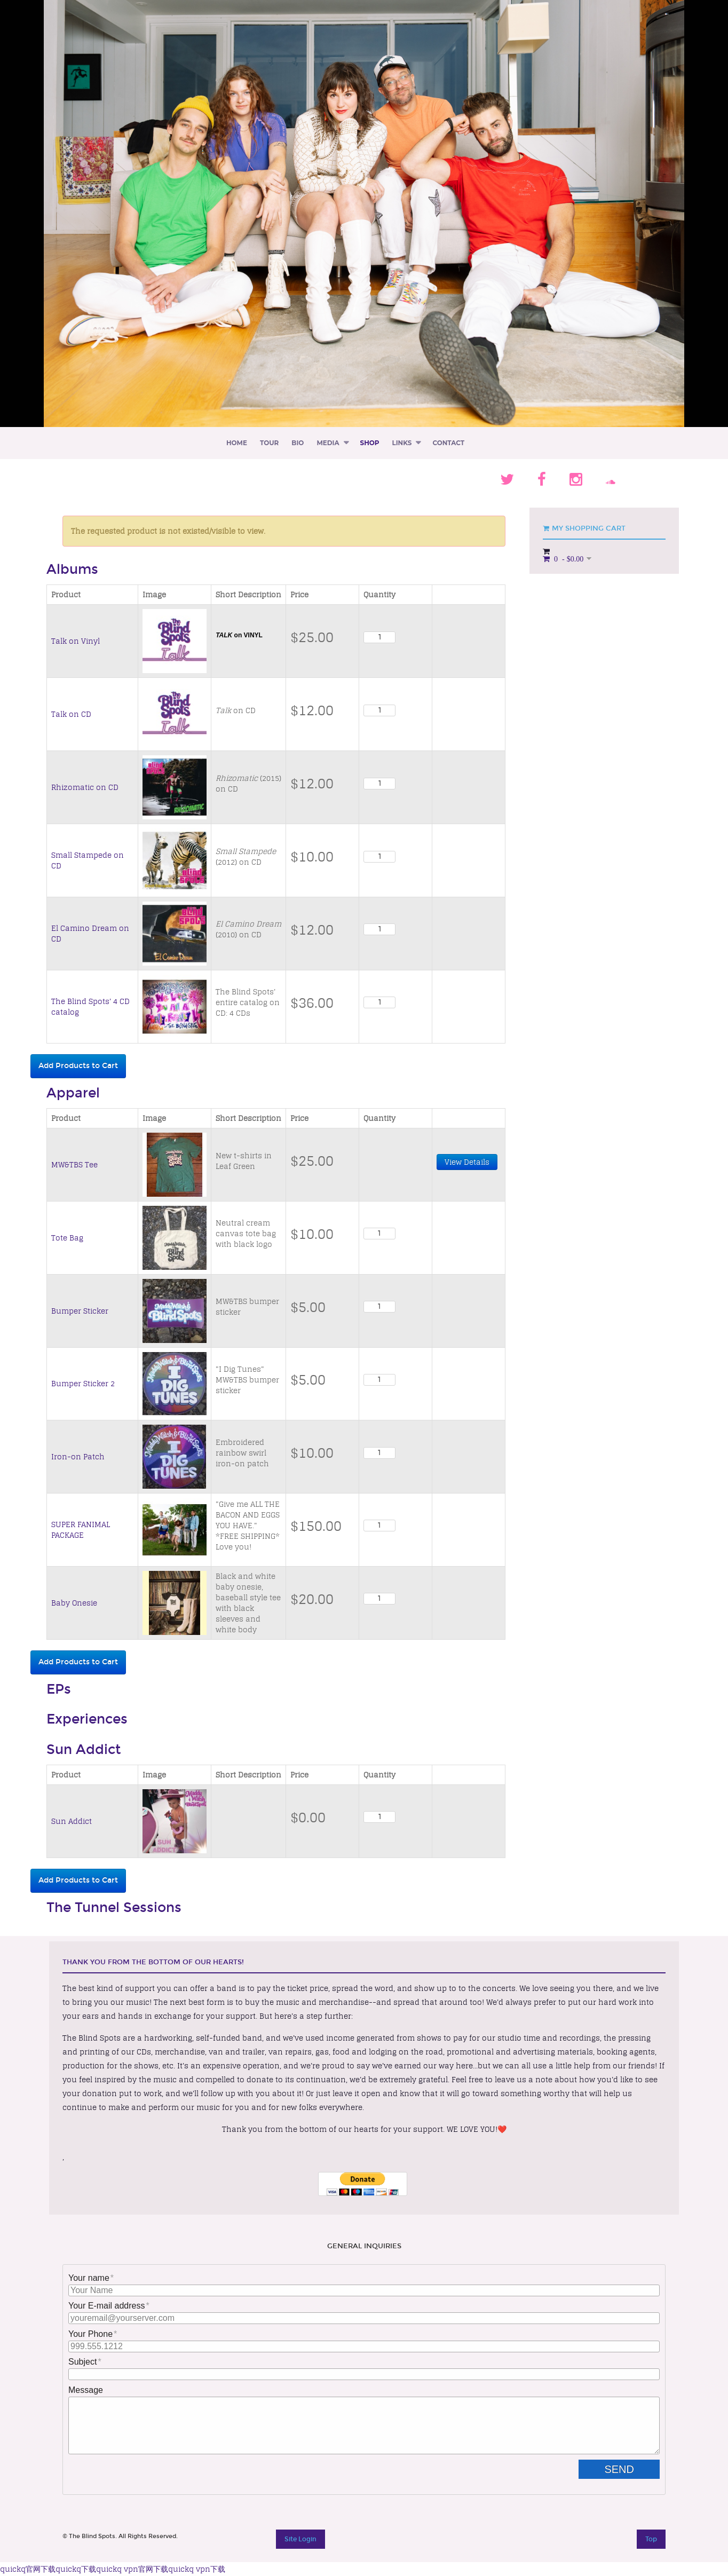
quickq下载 (76, 2569)
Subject (82, 2361)
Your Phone (90, 2333)
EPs (58, 1689)
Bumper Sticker (79, 1311)
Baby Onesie (74, 1603)
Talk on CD (71, 714)
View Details (467, 1162)
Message (85, 2390)
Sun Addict (83, 1750)
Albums (72, 570)
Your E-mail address (106, 2305)
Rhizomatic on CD (84, 787)
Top (651, 2539)
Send (627, 2469)
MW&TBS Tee (74, 1165)
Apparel (73, 1093)
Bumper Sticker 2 (83, 1383)
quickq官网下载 (28, 2569)
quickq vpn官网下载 (132, 2569)
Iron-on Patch (78, 1456)
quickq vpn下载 (196, 2569)
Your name (88, 2277)
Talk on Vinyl (75, 641)
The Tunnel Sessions (113, 1908)
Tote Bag (67, 1238)
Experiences (87, 1719)
